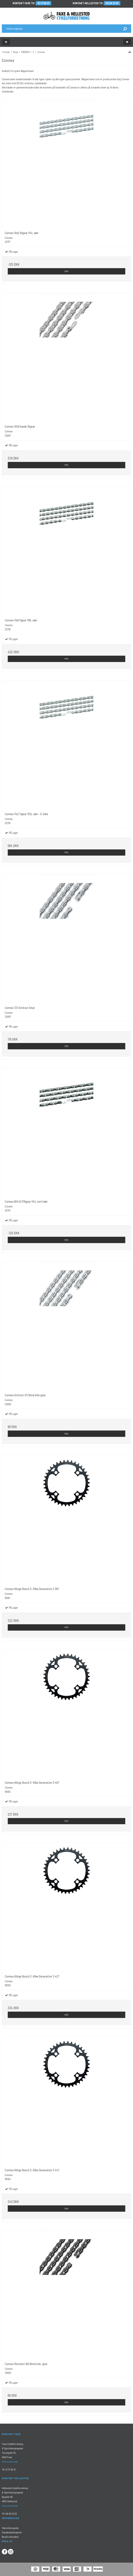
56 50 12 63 (112, 3)
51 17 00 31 (43, 3)
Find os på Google (10, 2461)
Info (66, 271)
